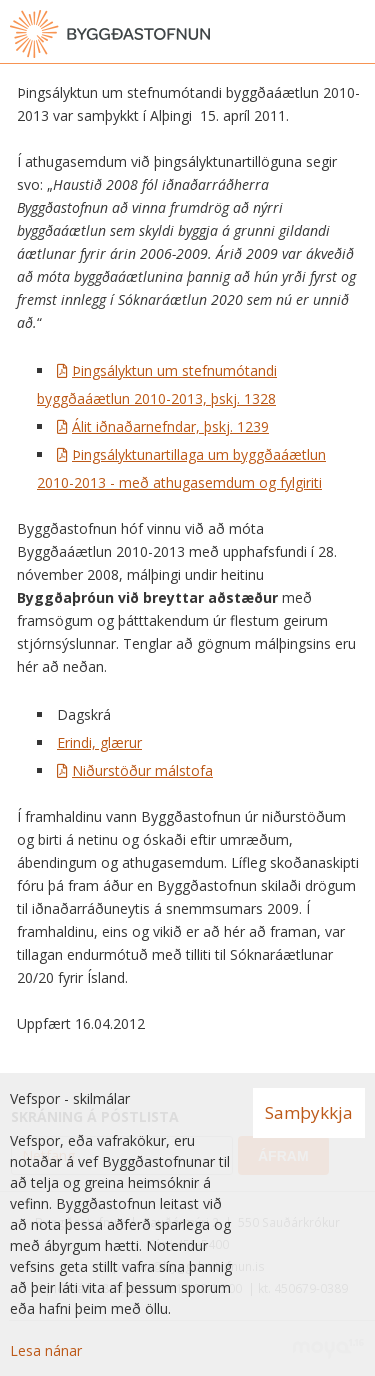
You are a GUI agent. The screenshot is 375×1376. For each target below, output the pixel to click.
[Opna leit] (315, 34)
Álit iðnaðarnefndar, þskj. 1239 (170, 426)
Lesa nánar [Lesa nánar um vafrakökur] (46, 1350)
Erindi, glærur (99, 742)
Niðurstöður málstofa (142, 770)
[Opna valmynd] (355, 34)
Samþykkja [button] (309, 1112)
